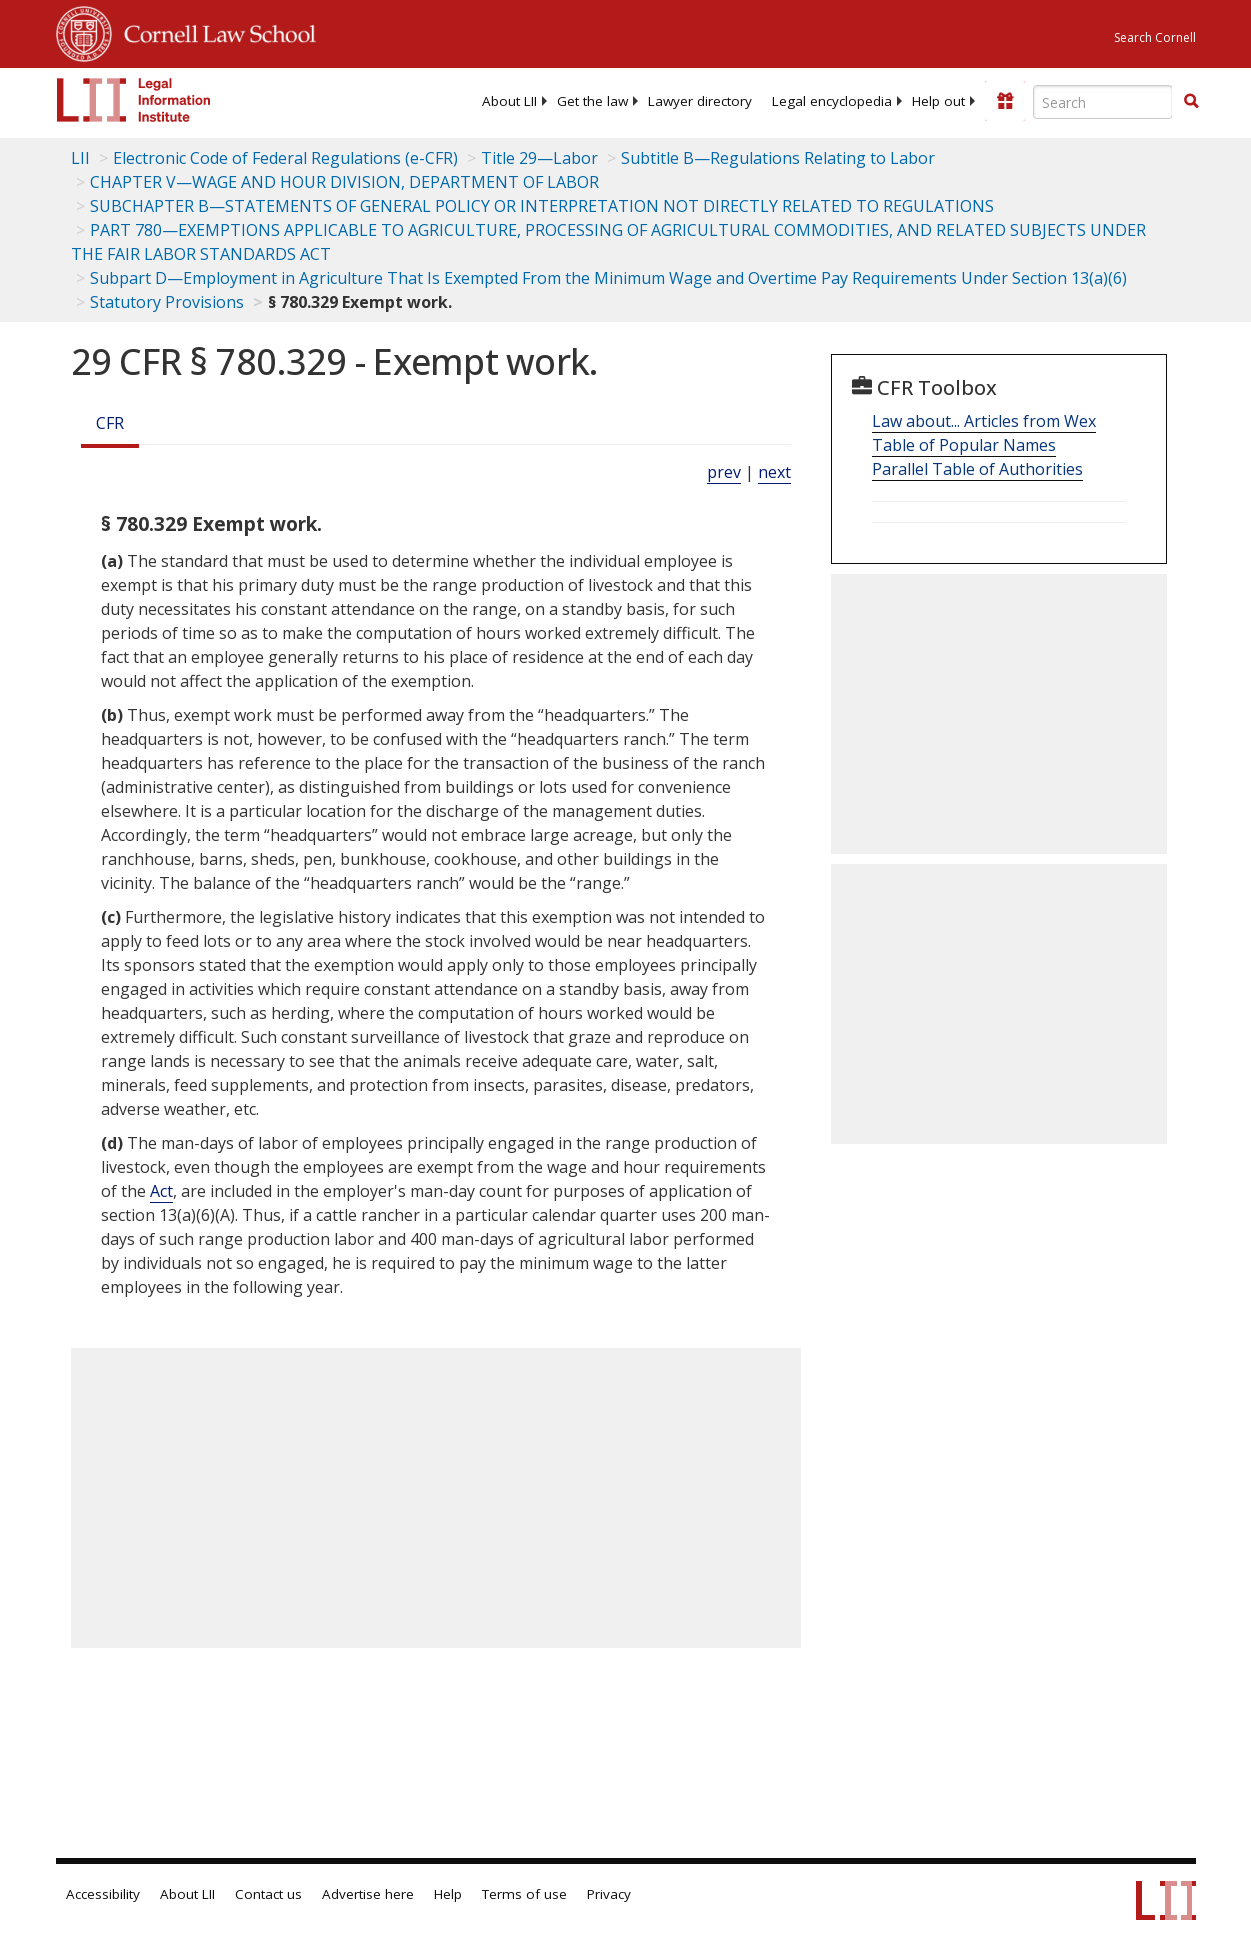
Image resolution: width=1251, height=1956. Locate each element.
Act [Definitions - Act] (161, 1191)
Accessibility (103, 1894)
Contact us (268, 1894)
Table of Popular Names (964, 445)
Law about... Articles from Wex (984, 421)
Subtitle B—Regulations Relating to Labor (778, 158)
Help (448, 1894)
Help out (938, 101)
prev (724, 472)
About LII (509, 101)
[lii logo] (134, 100)
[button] (1191, 101)
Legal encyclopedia (832, 101)
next (774, 472)
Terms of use (524, 1894)
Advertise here (368, 1894)
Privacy (609, 1894)
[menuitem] (509, 101)
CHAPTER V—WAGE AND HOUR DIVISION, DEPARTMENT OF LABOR (344, 182)
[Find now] (1191, 102)
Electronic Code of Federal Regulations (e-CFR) (285, 158)
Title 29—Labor (539, 158)
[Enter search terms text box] (1103, 102)
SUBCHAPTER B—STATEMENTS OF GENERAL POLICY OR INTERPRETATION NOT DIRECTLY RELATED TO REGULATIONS (542, 206)
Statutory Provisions (167, 302)
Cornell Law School (214, 31)
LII (80, 158)
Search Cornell (1155, 37)
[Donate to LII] (1005, 101)
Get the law (592, 101)
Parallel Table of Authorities (977, 469)
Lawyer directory (700, 101)
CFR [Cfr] (110, 423)
